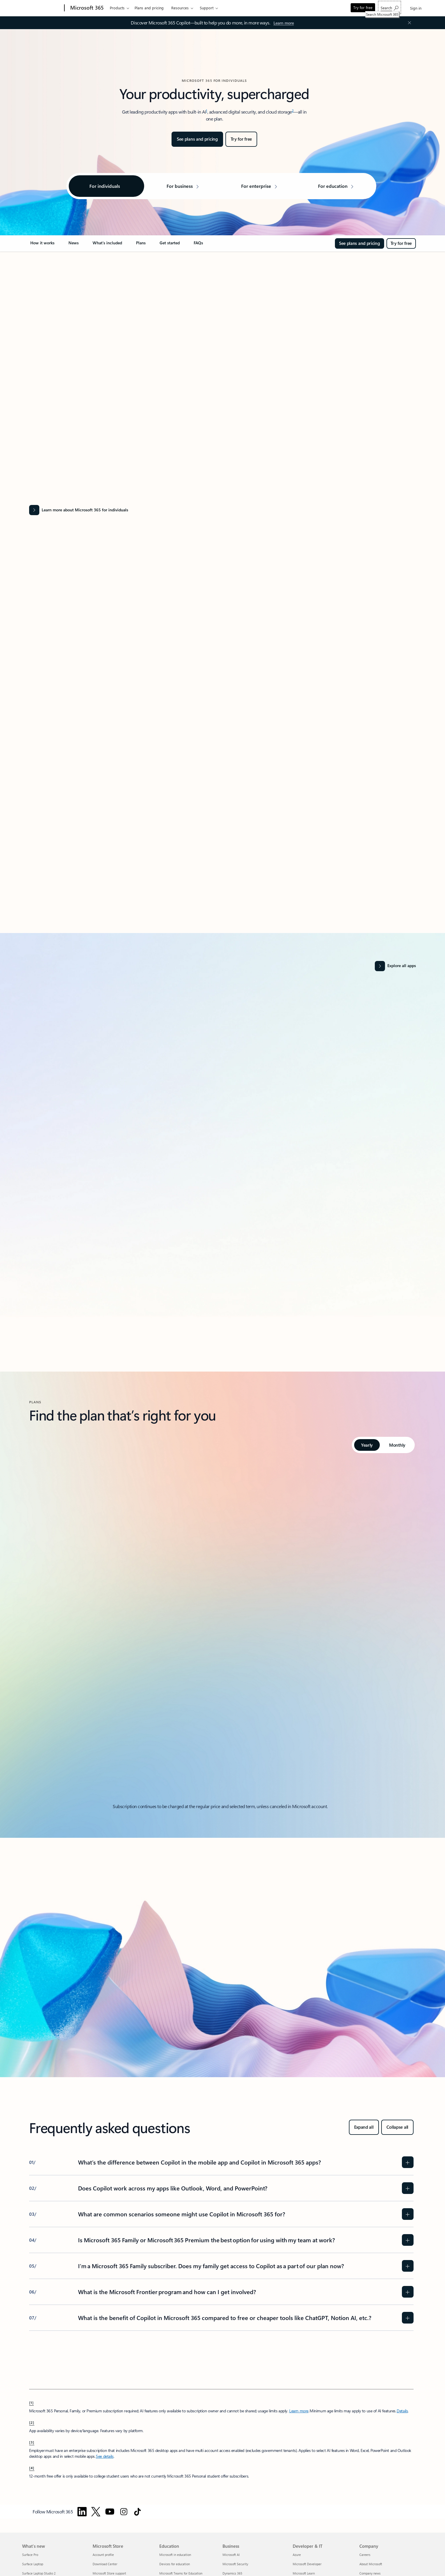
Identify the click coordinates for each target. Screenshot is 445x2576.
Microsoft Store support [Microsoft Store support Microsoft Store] (109, 2573)
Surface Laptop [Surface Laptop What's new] (32, 2564)
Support (206, 7)
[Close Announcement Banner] (408, 23)
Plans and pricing (149, 7)
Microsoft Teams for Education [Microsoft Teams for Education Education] (180, 2573)
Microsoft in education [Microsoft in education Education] (175, 2554)
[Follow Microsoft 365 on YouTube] (109, 2511)
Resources (180, 7)
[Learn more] (283, 23)
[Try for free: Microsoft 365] (241, 139)
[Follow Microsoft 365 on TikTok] (137, 2511)
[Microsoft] (42, 8)
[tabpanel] (221, 1631)
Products (117, 7)
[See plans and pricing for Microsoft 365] (197, 139)
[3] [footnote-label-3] (31, 2442)
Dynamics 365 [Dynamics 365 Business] (232, 2573)
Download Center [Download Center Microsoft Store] (105, 2564)
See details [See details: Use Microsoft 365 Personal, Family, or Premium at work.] (104, 2456)
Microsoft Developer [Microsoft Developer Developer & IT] (307, 2564)
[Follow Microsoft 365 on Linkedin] (82, 2511)
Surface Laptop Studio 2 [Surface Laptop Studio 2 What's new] (39, 2573)
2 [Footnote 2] (293, 110)
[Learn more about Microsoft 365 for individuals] (221, 510)
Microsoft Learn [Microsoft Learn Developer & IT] (304, 2573)
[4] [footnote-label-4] (31, 2467)
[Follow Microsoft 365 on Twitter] (95, 2511)
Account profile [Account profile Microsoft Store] (103, 2554)
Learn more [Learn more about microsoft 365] (298, 2411)
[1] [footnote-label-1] (31, 2402)
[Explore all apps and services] (395, 966)
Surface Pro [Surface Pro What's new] (30, 2554)
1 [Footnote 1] (206, 110)
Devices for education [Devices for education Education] (174, 2564)
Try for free (362, 7)
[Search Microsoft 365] (389, 7)
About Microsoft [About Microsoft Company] (370, 2564)
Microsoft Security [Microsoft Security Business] (235, 2564)
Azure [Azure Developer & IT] (297, 2554)
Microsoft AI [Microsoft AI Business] (231, 2554)
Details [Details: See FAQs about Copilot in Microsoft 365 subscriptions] (402, 2411)
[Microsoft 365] (86, 8)
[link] (42, 245)
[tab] (367, 1445)
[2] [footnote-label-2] (31, 2422)
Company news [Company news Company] (370, 2573)
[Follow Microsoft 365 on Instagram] (123, 2511)
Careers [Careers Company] (364, 2554)
